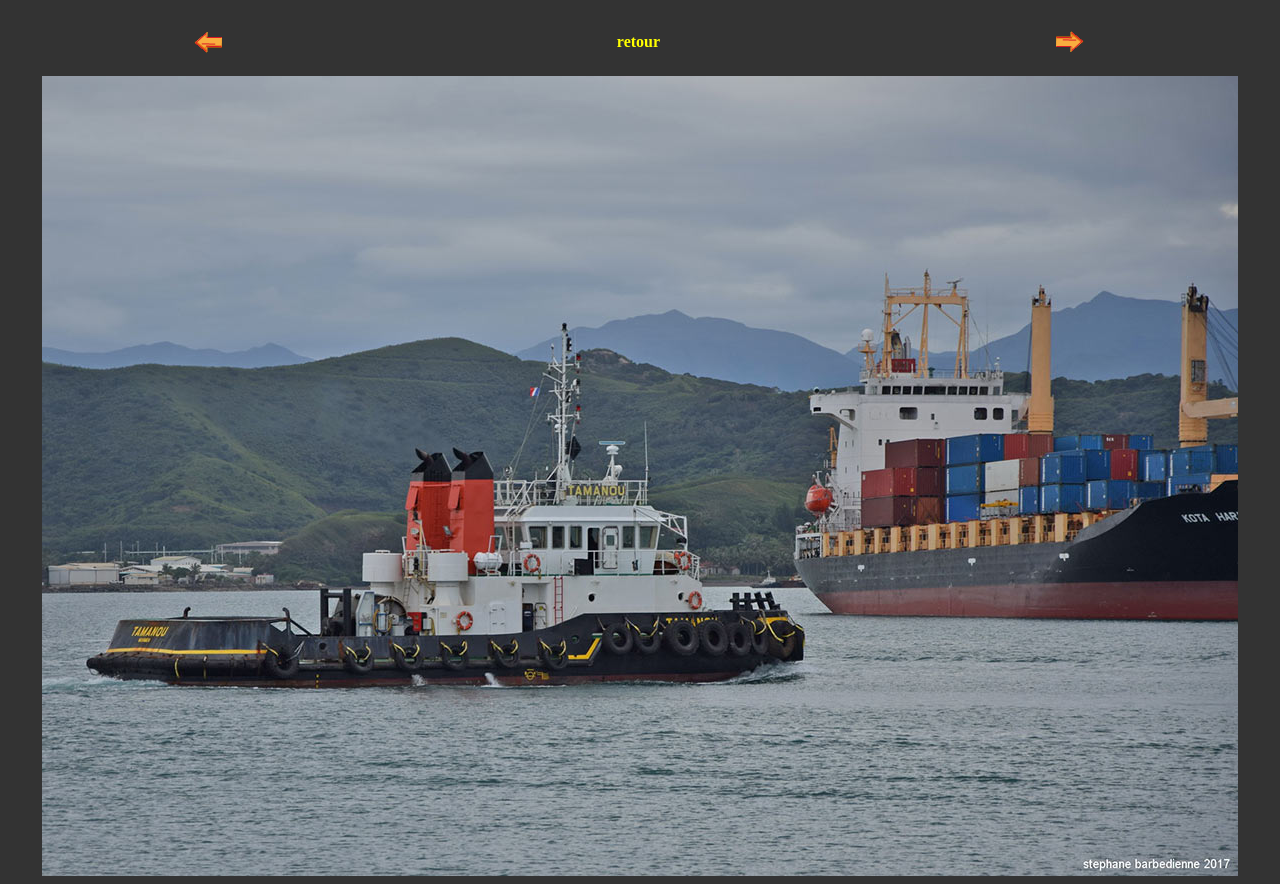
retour (638, 41)
